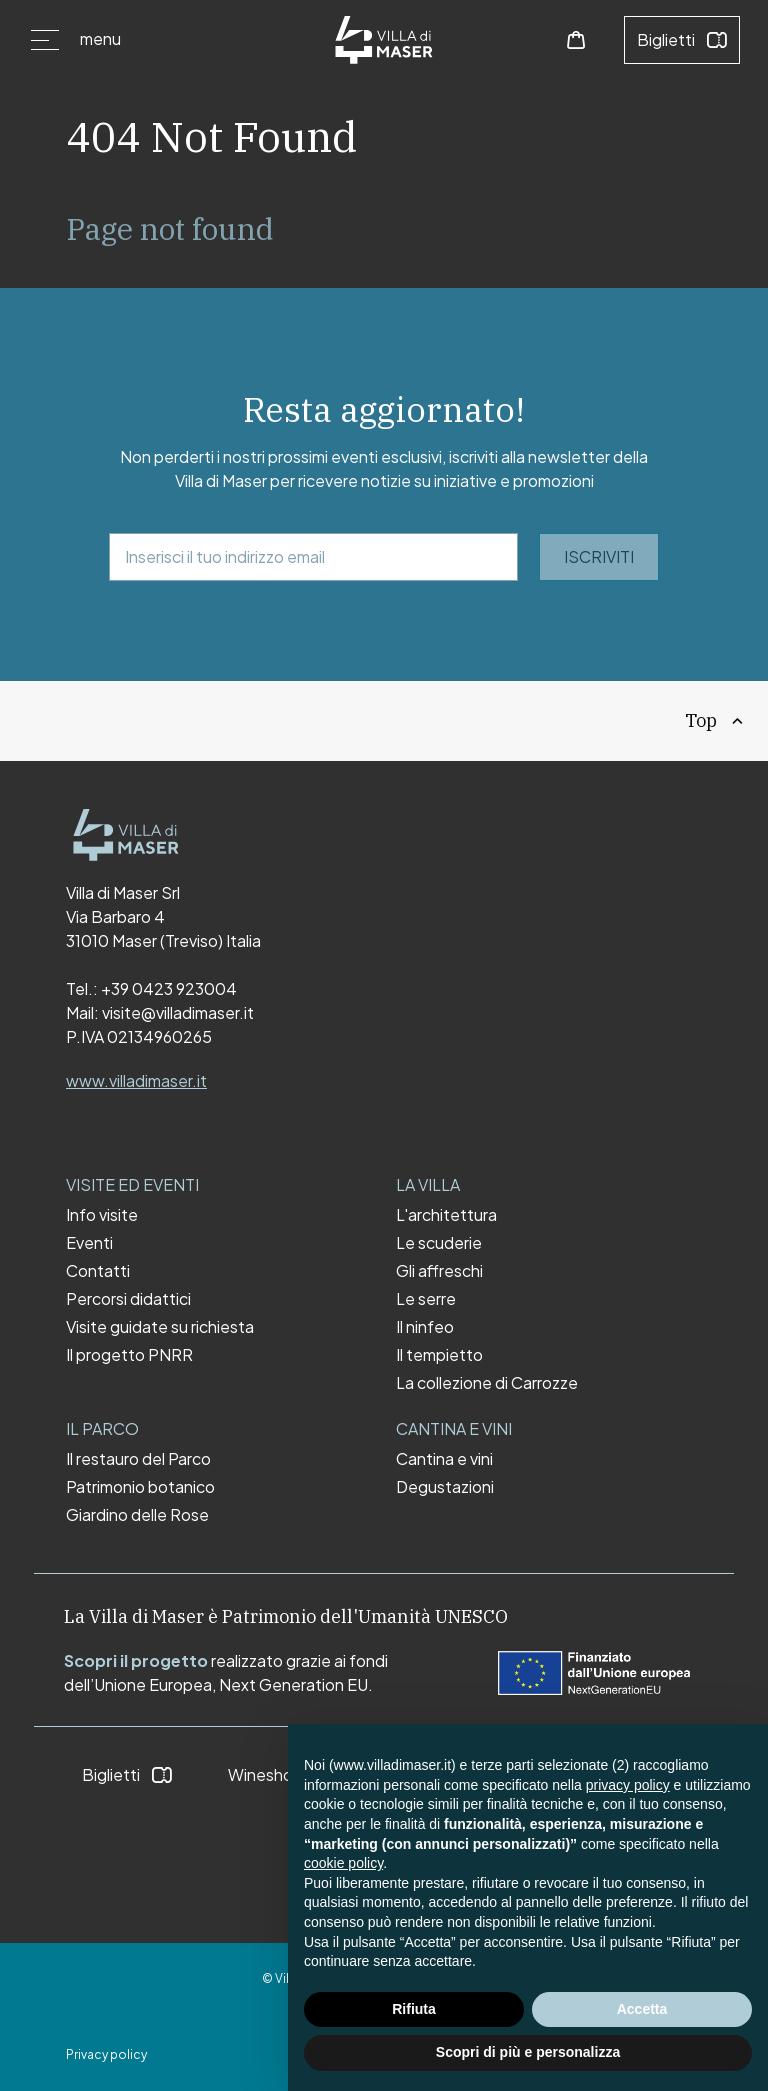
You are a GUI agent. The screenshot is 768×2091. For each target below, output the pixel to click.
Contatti (98, 1271)
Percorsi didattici (128, 1299)
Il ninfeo (425, 1327)
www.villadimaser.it (136, 1080)
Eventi (89, 1243)
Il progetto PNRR (129, 1355)
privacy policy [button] (628, 1785)
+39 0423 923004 (169, 988)
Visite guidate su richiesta (160, 1327)
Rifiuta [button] (414, 2009)
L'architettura (446, 1215)
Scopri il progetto (136, 1660)
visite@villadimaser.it (178, 1012)
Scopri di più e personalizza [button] (528, 2052)
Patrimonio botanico (140, 1487)
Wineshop (281, 1774)
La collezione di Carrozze (487, 1383)
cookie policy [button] (343, 1863)
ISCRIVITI (599, 556)
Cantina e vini (444, 1459)
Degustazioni (445, 1487)
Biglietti (682, 40)
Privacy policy (106, 2054)
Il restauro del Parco (138, 1459)
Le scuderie (439, 1243)
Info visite (102, 1215)
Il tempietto (439, 1355)
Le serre (426, 1299)
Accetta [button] (642, 2009)
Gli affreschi (439, 1271)
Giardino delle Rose (137, 1515)
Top (716, 720)
